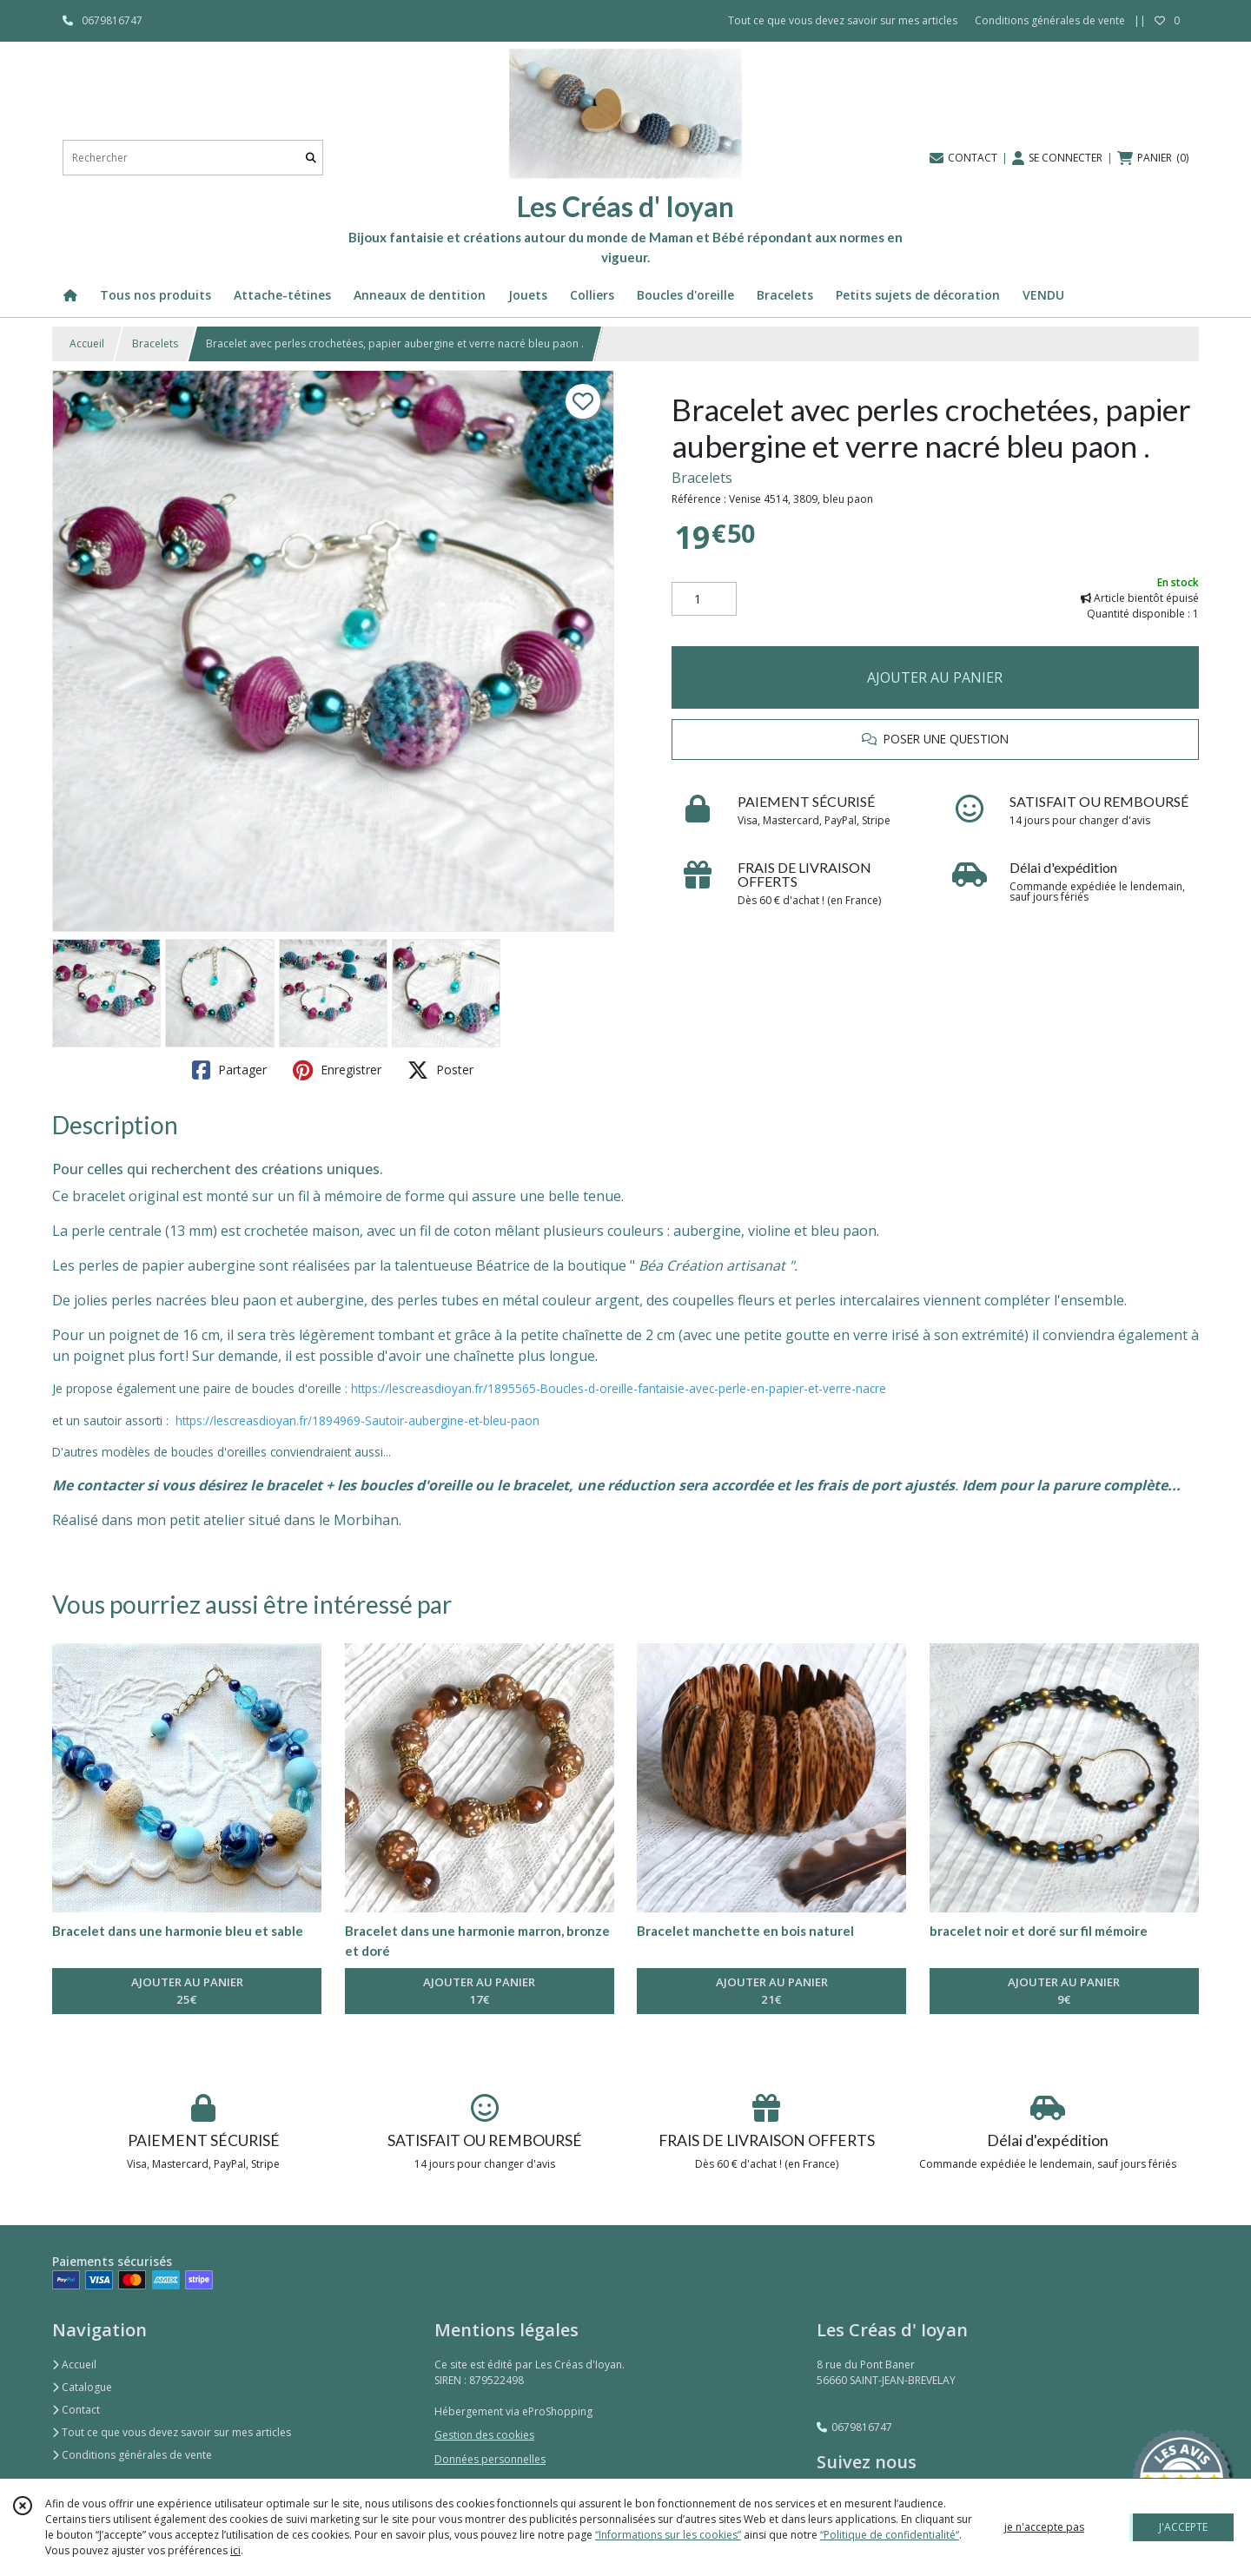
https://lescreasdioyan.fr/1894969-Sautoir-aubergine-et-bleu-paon (357, 1420)
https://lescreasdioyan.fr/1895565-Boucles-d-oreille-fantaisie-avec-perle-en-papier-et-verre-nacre (618, 1388)
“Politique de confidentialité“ (889, 2534)
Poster (440, 1070)
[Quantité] (704, 599)
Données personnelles (490, 2459)
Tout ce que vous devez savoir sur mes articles (171, 2432)
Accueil (87, 343)
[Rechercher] (311, 158)
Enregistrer (337, 1070)
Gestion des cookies (484, 2434)
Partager (229, 1070)
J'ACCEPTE (1183, 2527)
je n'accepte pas (1044, 2527)
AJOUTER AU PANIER (935, 677)
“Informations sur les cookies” (668, 2534)
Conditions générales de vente (132, 2454)
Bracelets (155, 343)
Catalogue (82, 2387)
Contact (76, 2409)
